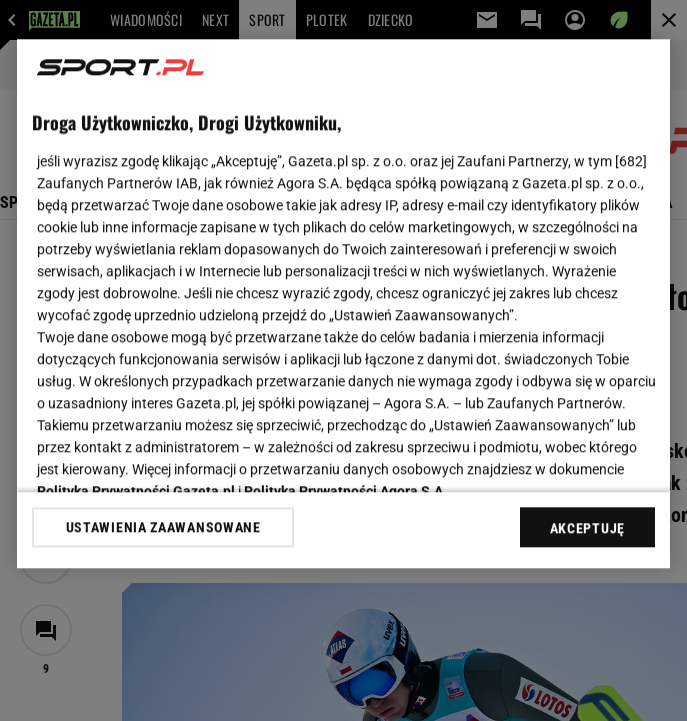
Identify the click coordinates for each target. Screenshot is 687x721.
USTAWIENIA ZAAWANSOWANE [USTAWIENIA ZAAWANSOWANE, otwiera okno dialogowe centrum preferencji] (163, 527)
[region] (343, 303)
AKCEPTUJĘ (587, 528)
